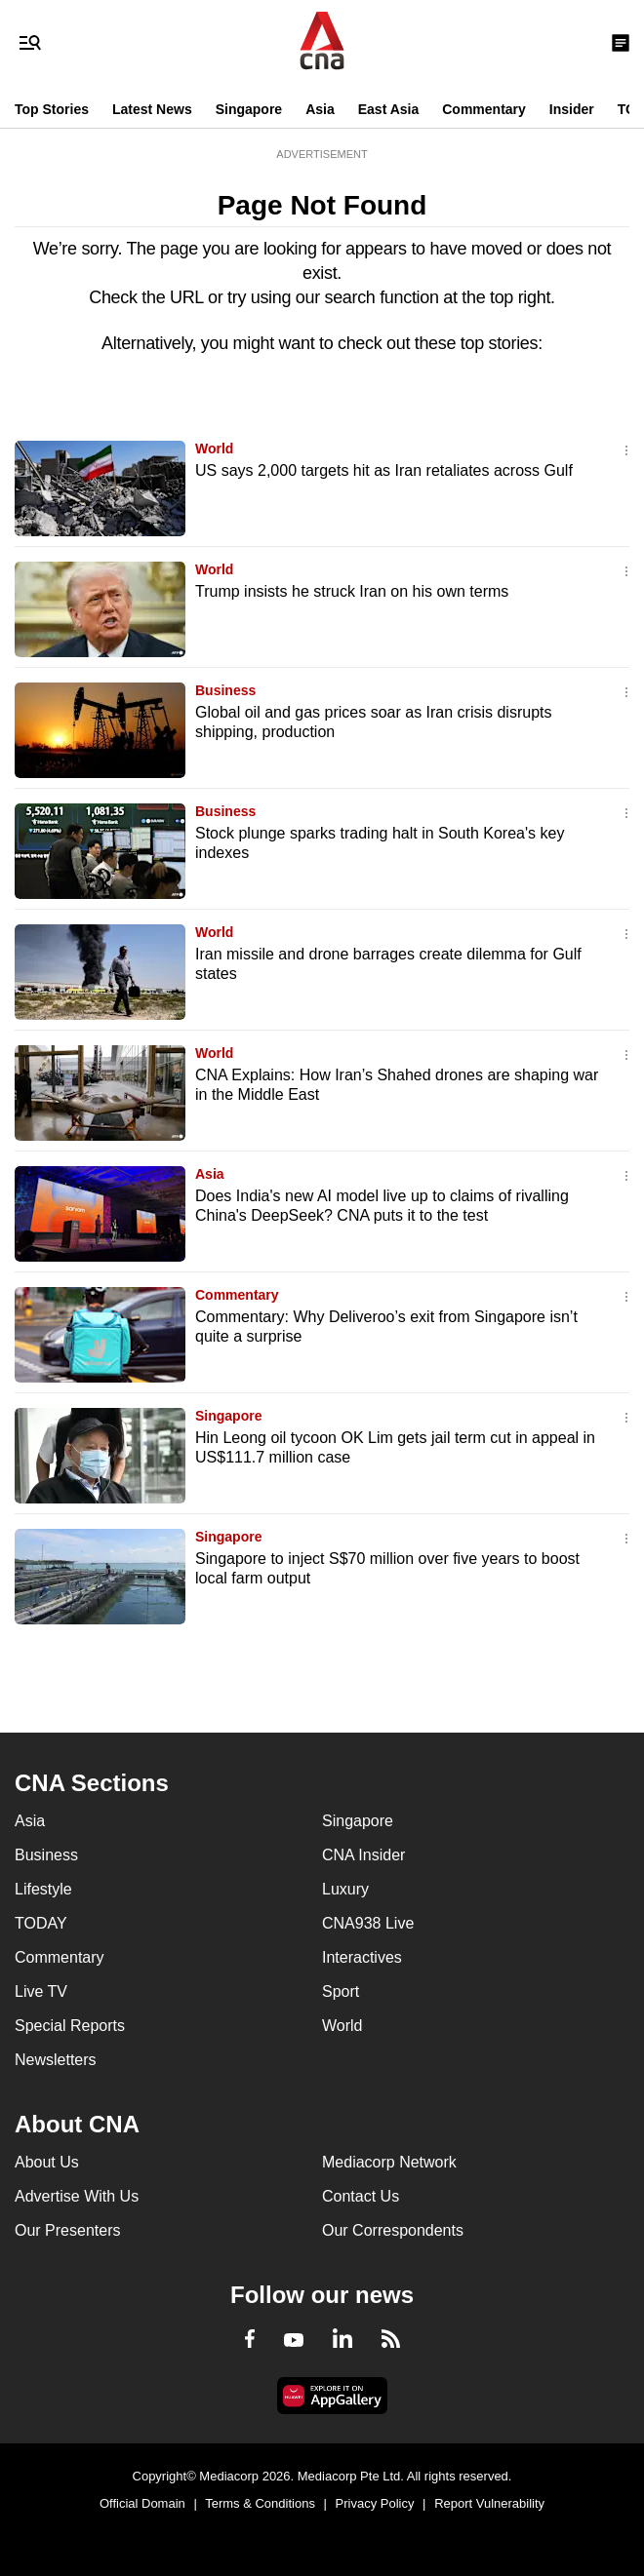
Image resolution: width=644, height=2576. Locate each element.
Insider (571, 109)
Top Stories (52, 109)
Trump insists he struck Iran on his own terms (351, 591)
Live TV (41, 1991)
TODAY (41, 1923)
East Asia (389, 109)
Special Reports (70, 2025)
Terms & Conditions (260, 2503)
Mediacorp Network (389, 2162)
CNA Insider (363, 1855)
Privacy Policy (375, 2503)
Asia (320, 109)
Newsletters (56, 2059)
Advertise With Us (77, 2196)
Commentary (484, 109)
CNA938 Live (368, 1923)
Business (225, 690)
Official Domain (142, 2503)
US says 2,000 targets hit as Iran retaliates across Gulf (384, 470)
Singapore (249, 109)
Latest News (152, 109)
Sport (340, 1991)
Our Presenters (67, 2230)
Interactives (362, 1957)
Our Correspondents (392, 2230)
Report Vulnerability (489, 2503)
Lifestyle (43, 1889)
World (214, 448)
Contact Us (360, 2196)
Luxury (345, 1889)
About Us (47, 2162)
